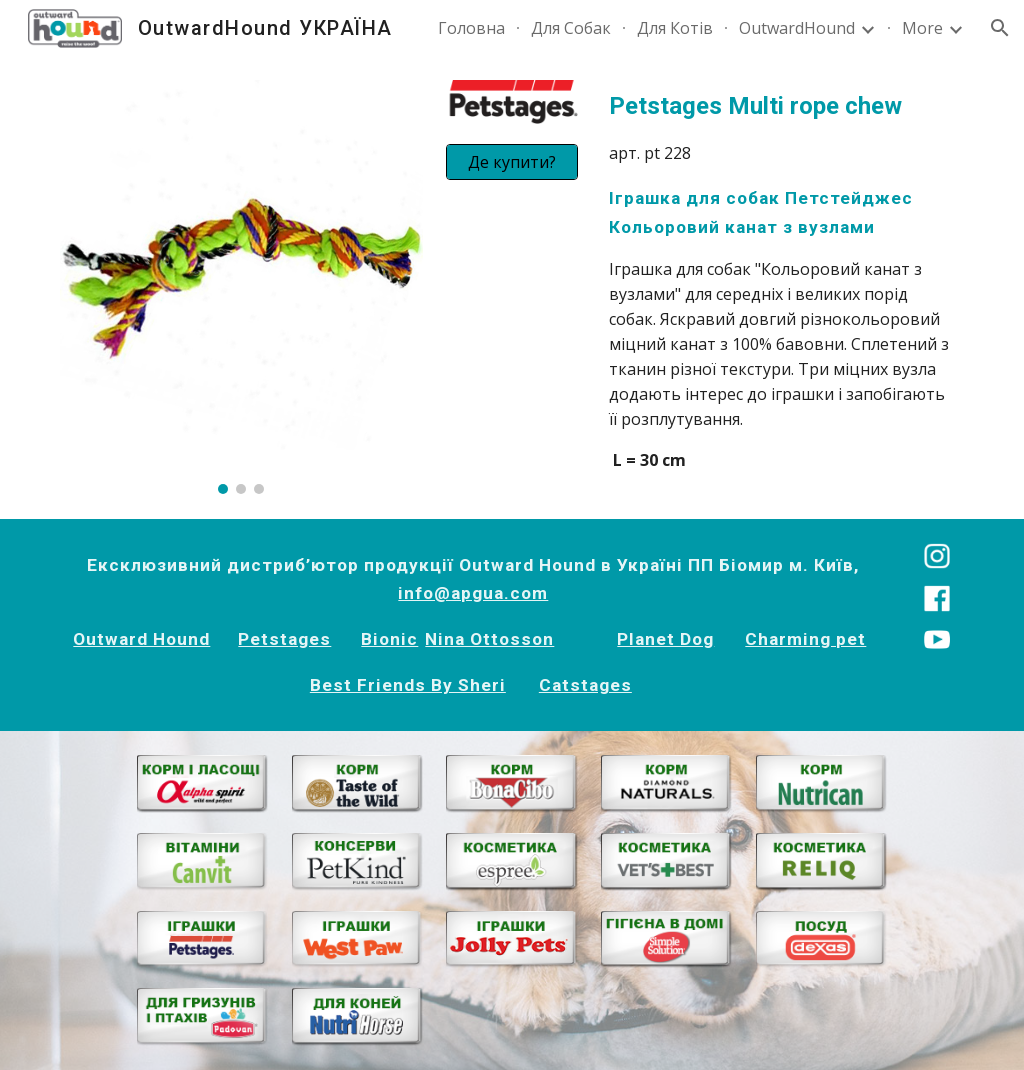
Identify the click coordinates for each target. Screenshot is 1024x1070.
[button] (1000, 28)
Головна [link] (471, 28)
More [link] (922, 28)
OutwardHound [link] (797, 28)
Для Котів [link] (675, 28)
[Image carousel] (241, 287)
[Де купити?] (511, 162)
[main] (782, 280)
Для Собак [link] (571, 28)
